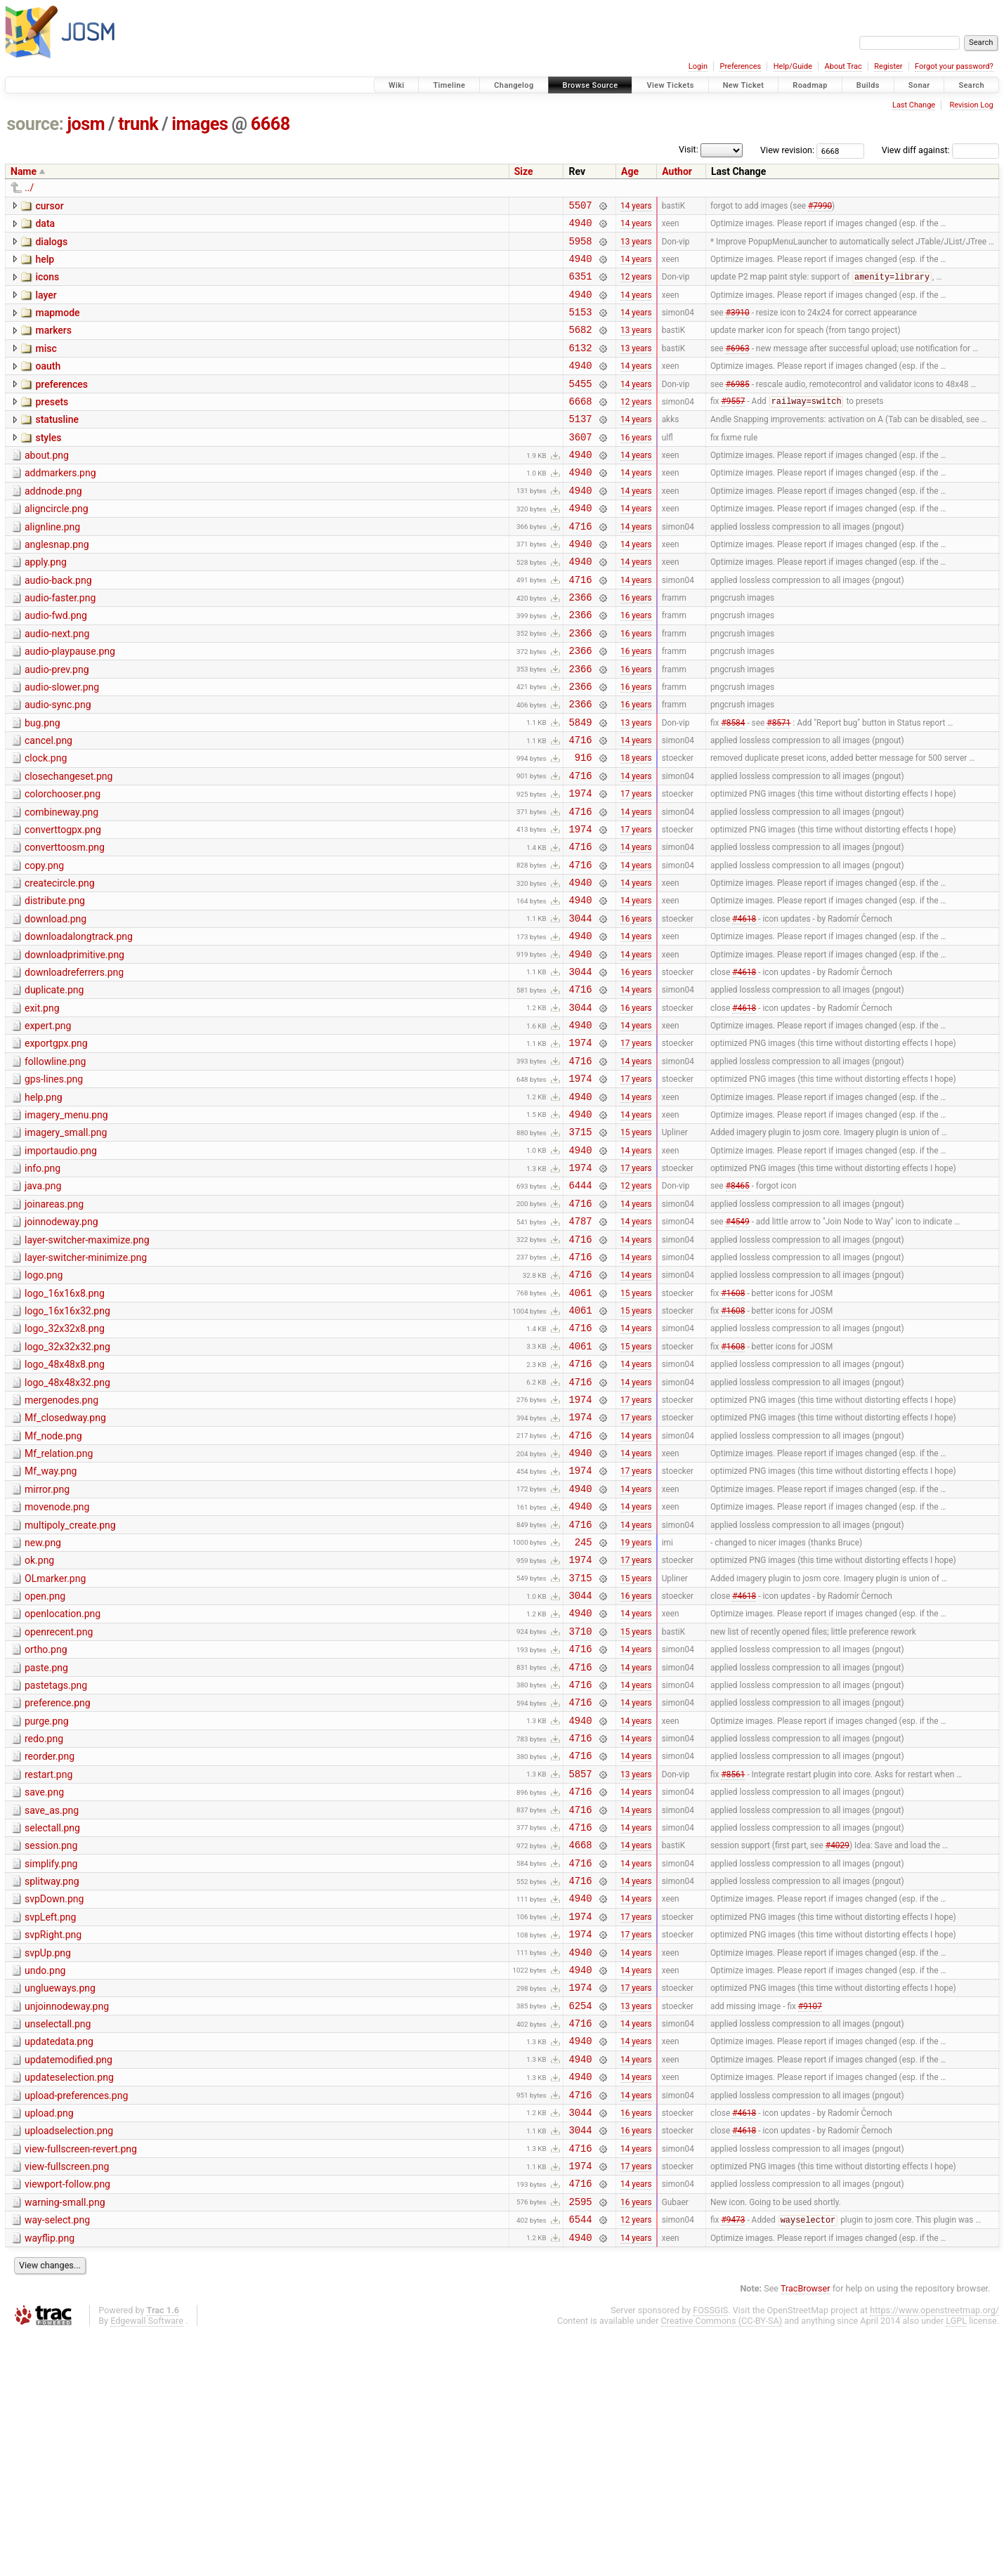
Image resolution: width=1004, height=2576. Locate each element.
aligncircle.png (57, 544)
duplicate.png (54, 1082)
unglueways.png (60, 2198)
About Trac (843, 66)
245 (583, 1701)
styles (48, 465)
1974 (580, 864)
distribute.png (55, 982)
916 (583, 824)
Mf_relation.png (59, 1601)
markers (53, 345)
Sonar (919, 85)
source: (35, 124)
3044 (580, 1004)
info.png (42, 1282)
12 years (636, 287)
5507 (580, 207)
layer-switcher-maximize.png (87, 1362)
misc (45, 365)
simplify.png (51, 2059)
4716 (580, 566)
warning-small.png (65, 2438)
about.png (47, 484)
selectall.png (52, 2019)
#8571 (778, 785)
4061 (580, 1423)
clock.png (46, 823)
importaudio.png (61, 1262)
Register (888, 66)
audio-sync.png (58, 763)
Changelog (513, 85)
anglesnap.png (57, 584)
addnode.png (53, 524)
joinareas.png (54, 1322)
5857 (580, 1961)
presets (51, 425)
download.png (55, 1003)
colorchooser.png (62, 863)
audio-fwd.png (56, 663)
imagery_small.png (66, 1242)
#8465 (738, 1303)
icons (47, 285)
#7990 (820, 206)
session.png (51, 2039)
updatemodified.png (68, 2278)
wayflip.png (49, 2478)
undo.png (45, 2179)
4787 (580, 1342)
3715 (580, 1243)
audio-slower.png (62, 744)
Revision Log (971, 105)
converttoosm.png (65, 923)
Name (24, 171)
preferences (61, 405)
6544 (580, 2459)
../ (29, 187)
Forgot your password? (954, 66)
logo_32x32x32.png (67, 1481)
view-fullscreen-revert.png (81, 2378)
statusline (57, 444)
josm (86, 124)
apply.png (46, 604)
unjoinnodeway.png (67, 2219)
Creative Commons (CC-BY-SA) (722, 2563)
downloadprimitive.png (74, 1043)
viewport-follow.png (67, 2418)
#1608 (733, 1422)
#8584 (733, 785)
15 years (636, 1243)
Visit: (688, 149)
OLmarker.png (55, 1740)
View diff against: (940, 150)
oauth (47, 385)
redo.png (44, 1920)
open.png (45, 1760)
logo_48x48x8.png (65, 1501)
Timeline (449, 85)
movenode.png (57, 1660)
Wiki (397, 85)
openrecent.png (59, 1800)
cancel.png (48, 803)
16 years (636, 466)
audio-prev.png (57, 724)
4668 (580, 2040)
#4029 (837, 2041)
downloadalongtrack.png (79, 1022)
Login (698, 66)
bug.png (42, 784)
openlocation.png (62, 1780)
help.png (44, 1202)
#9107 (810, 2220)
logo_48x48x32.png (67, 1521)
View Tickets (669, 85)
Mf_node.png (53, 1581)
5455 (580, 406)
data (45, 225)
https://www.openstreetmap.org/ (934, 2552)
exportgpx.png (56, 1142)
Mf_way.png (51, 1620)
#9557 (733, 426)
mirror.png (47, 1641)
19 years (636, 1701)
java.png (43, 1301)
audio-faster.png (60, 644)
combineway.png (61, 883)
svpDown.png (54, 2099)
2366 (580, 645)
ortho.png (46, 1820)
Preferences (740, 66)
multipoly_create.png (70, 1681)
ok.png (39, 1720)
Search (971, 85)
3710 (580, 1801)
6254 (580, 2220)
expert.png (48, 1122)
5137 (580, 445)
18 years (636, 825)
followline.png (55, 1162)
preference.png (58, 1879)
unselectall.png (58, 2238)
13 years (636, 246)
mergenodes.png (61, 1541)
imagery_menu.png (66, 1222)
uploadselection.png (69, 2358)
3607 (580, 466)
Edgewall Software (146, 2563)
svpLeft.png (50, 2119)
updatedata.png (59, 2258)
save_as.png (52, 2000)
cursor (49, 205)
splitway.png (52, 2079)
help (44, 265)
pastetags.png (56, 1860)
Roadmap (810, 85)
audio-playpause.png (70, 704)
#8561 (733, 1961)
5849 (580, 785)
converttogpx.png (63, 903)
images (199, 124)
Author (677, 171)
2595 (580, 2439)
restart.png (48, 1960)
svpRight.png (53, 2139)
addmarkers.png (60, 504)
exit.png (42, 1103)
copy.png (44, 943)
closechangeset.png (68, 843)
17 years (636, 865)
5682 (580, 346)
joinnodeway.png (61, 1341)
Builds (868, 85)
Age (630, 171)
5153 (580, 326)
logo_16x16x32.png (67, 1441)
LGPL (956, 2563)
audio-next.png (57, 684)
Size (523, 171)
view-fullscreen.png (67, 2398)
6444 (580, 1302)
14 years (636, 206)
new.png (43, 1700)
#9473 (733, 2460)
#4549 (738, 1343)
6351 (580, 286)
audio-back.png (58, 624)
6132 (580, 366)
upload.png (49, 2338)
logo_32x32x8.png (65, 1461)
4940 (580, 226)
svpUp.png (48, 2159)
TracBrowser (805, 2530)
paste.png (46, 1840)
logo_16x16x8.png (65, 1421)
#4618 (744, 1004)
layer (45, 305)
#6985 (738, 406)
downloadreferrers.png (74, 1062)
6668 (270, 124)
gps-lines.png (54, 1182)
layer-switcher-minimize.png (86, 1381)
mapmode (57, 325)
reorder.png (49, 1939)
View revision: (787, 150)
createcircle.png (60, 963)
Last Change (913, 105)
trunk (138, 124)
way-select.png (57, 2458)
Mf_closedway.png (65, 1561)
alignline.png (52, 564)
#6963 (738, 366)
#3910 (738, 327)
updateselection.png (69, 2298)
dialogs (51, 245)
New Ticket (743, 85)
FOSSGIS (710, 2552)
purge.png (47, 1900)
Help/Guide (793, 66)
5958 (580, 247)
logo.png (44, 1401)
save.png (44, 1979)
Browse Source (590, 85)
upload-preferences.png (76, 2319)
